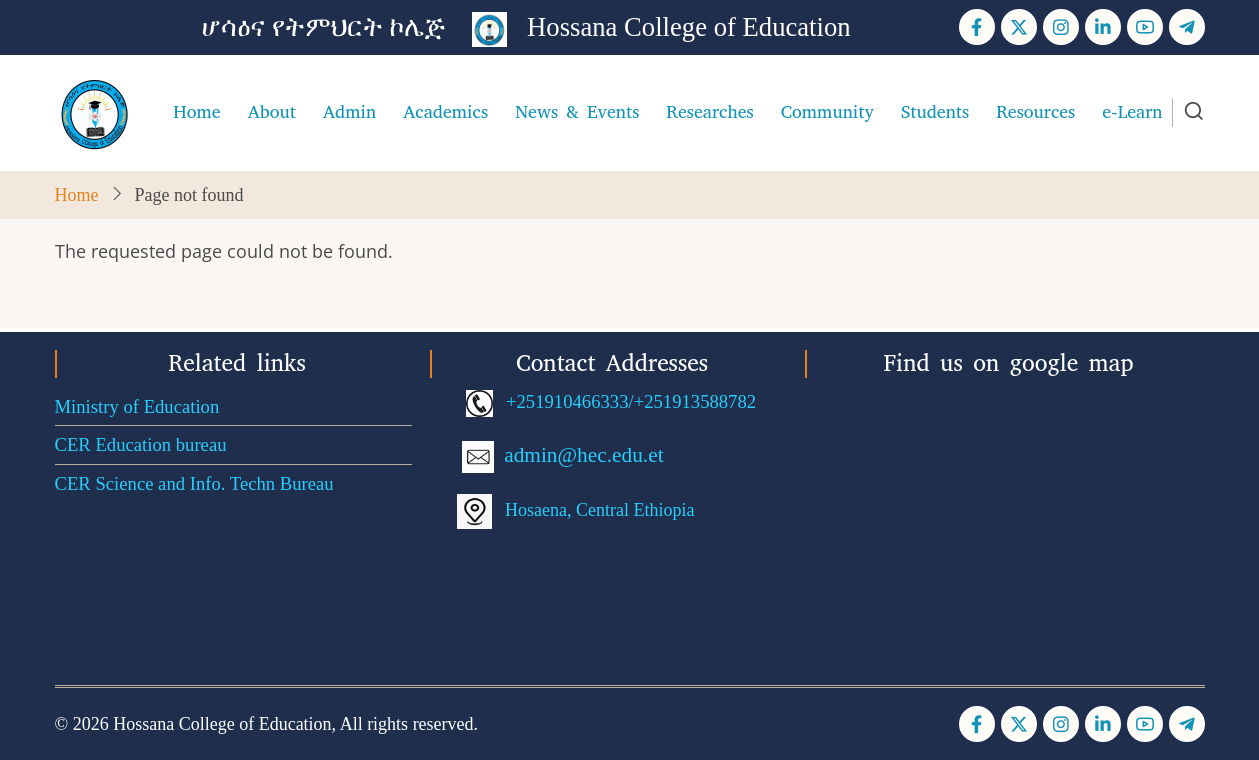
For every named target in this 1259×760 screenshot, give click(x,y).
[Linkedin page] (1103, 27)
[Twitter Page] (1019, 27)
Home (196, 112)
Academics (445, 112)
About (272, 112)
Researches (709, 112)
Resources (1035, 112)
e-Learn (1132, 112)
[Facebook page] (977, 27)
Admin (349, 112)
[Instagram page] (1061, 27)
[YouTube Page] (1145, 27)
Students (935, 112)
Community (827, 112)
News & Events (577, 112)
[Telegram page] (1187, 27)
